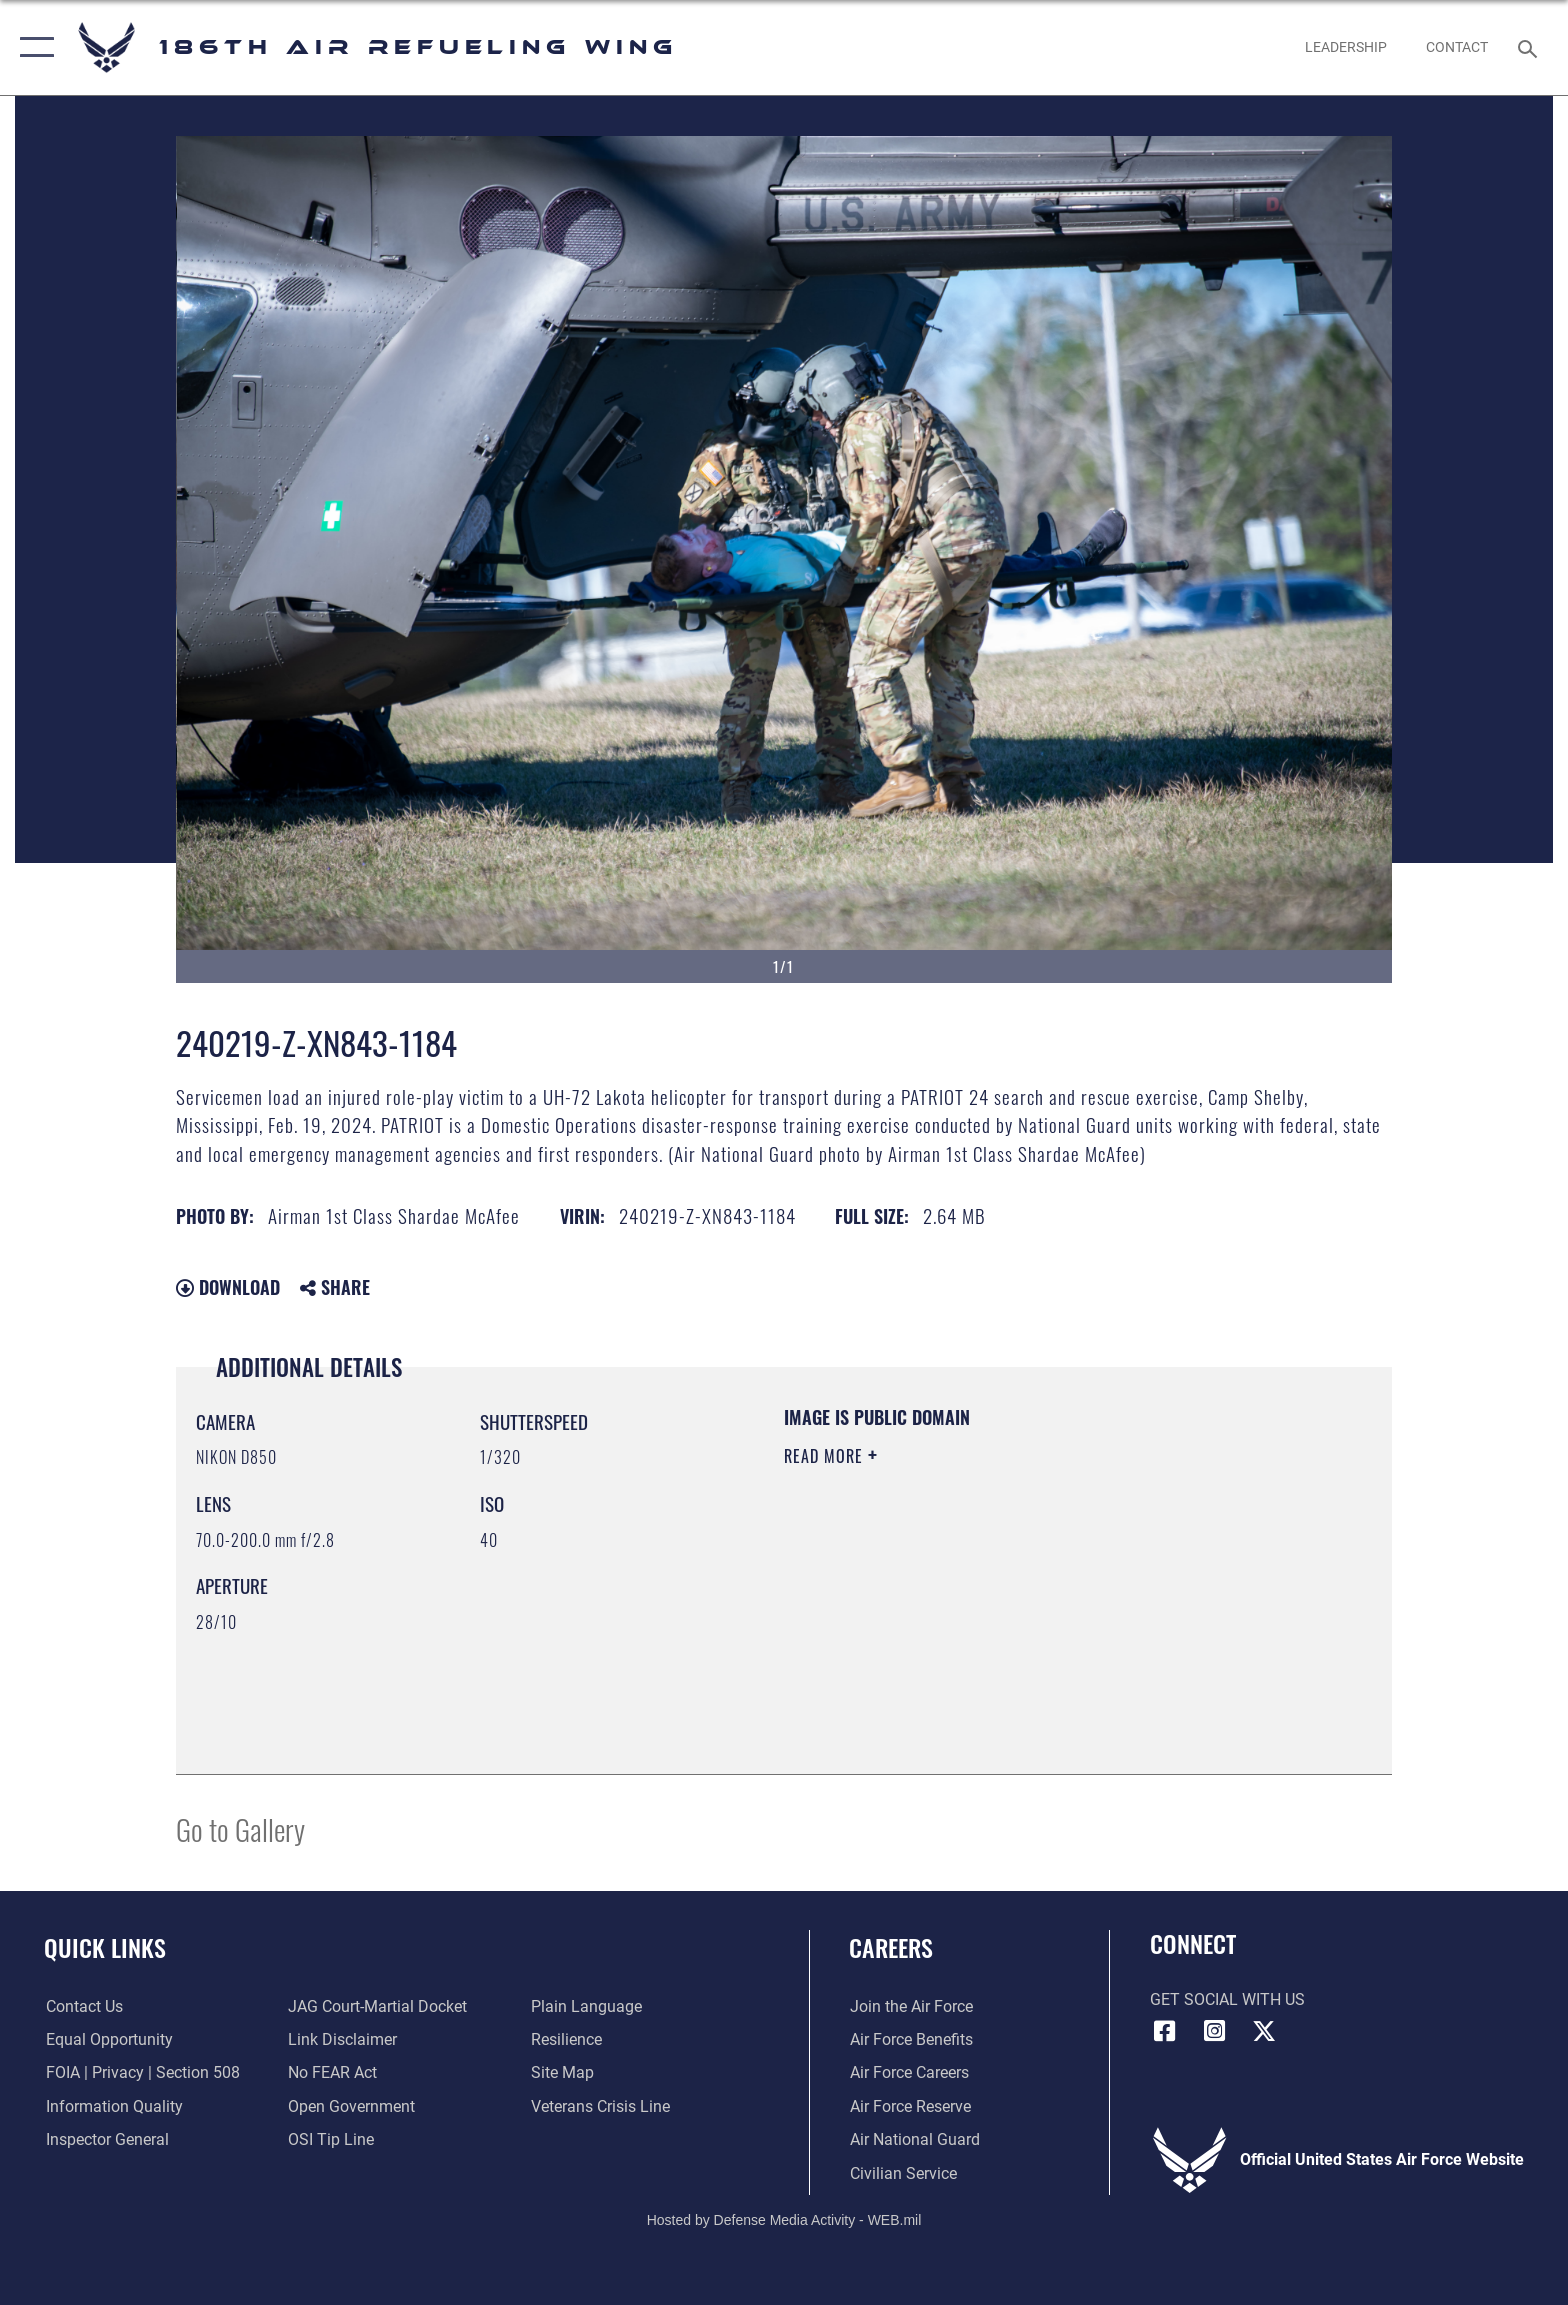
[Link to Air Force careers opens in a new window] (908, 2072)
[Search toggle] (1530, 47)
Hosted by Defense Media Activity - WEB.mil (784, 2220)
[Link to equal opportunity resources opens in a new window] (107, 2039)
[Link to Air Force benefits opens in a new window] (910, 2039)
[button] (32, 47)
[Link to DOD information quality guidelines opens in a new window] (112, 2106)
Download (228, 1287)
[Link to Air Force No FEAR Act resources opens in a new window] (332, 2072)
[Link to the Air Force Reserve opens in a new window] (909, 2106)
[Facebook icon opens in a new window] (1165, 2031)
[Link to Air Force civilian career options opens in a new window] (902, 2173)
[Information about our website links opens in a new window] (342, 2039)
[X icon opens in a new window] (1264, 2031)
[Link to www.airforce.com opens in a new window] (910, 2006)
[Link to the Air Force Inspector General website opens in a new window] (105, 2139)
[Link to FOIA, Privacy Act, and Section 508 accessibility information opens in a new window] (141, 2072)
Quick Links (105, 1947)
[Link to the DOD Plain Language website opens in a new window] (586, 2006)
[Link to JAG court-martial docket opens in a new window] (377, 2006)
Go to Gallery (240, 1828)
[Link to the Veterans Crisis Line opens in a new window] (600, 2106)
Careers (891, 1947)
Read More (826, 1456)
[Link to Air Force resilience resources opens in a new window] (566, 2039)
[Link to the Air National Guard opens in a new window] (914, 2139)
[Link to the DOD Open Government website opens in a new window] (351, 2106)
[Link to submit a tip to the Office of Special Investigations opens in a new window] (331, 2139)
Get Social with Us (1227, 1999)
